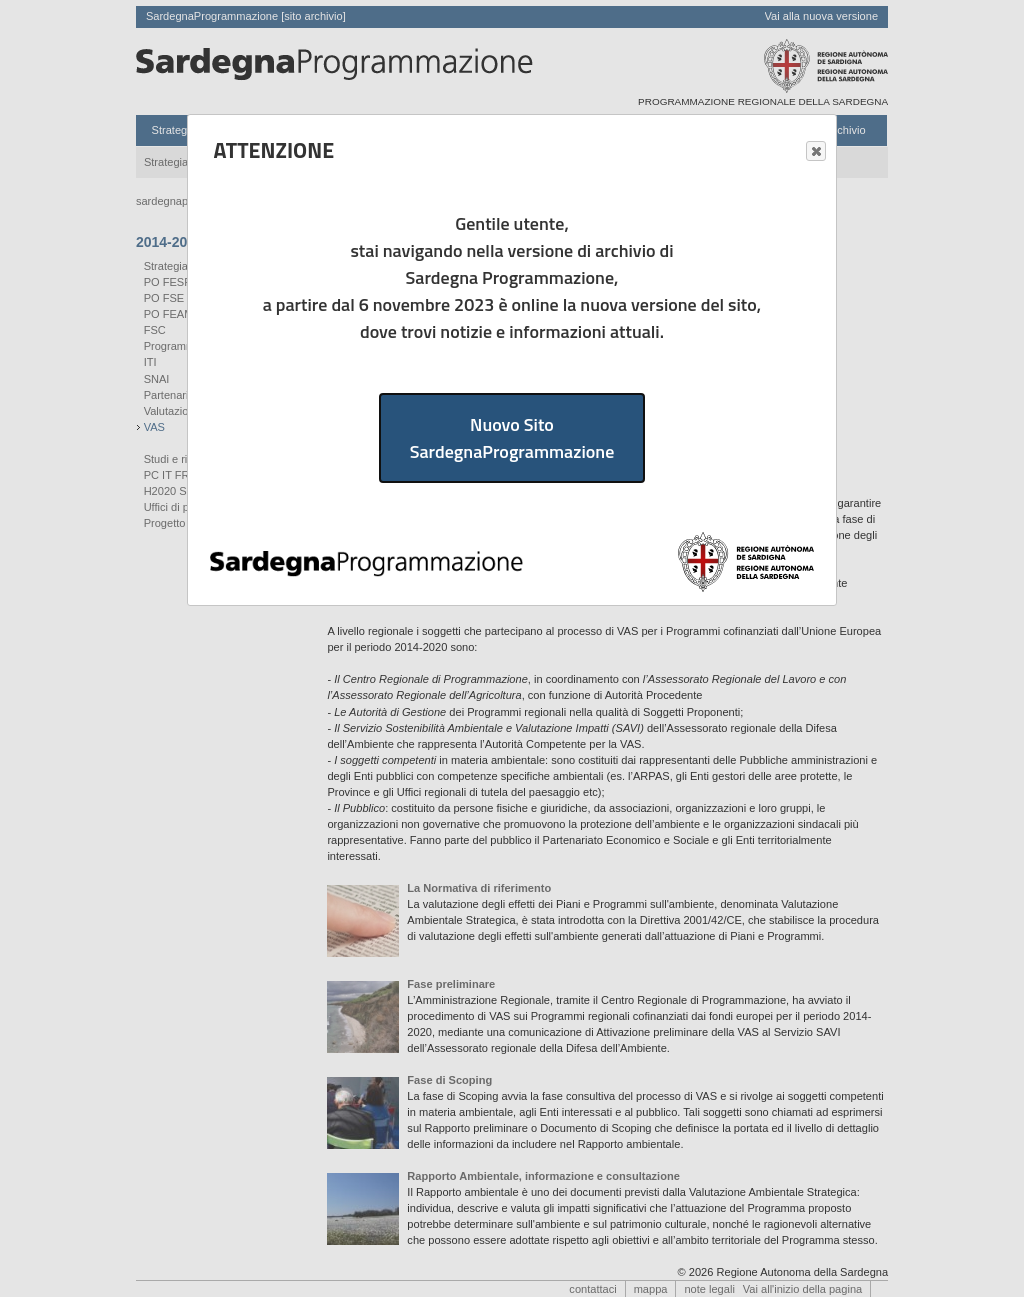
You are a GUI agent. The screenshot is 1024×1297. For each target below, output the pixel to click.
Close (815, 152)
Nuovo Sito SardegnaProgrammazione (512, 438)
